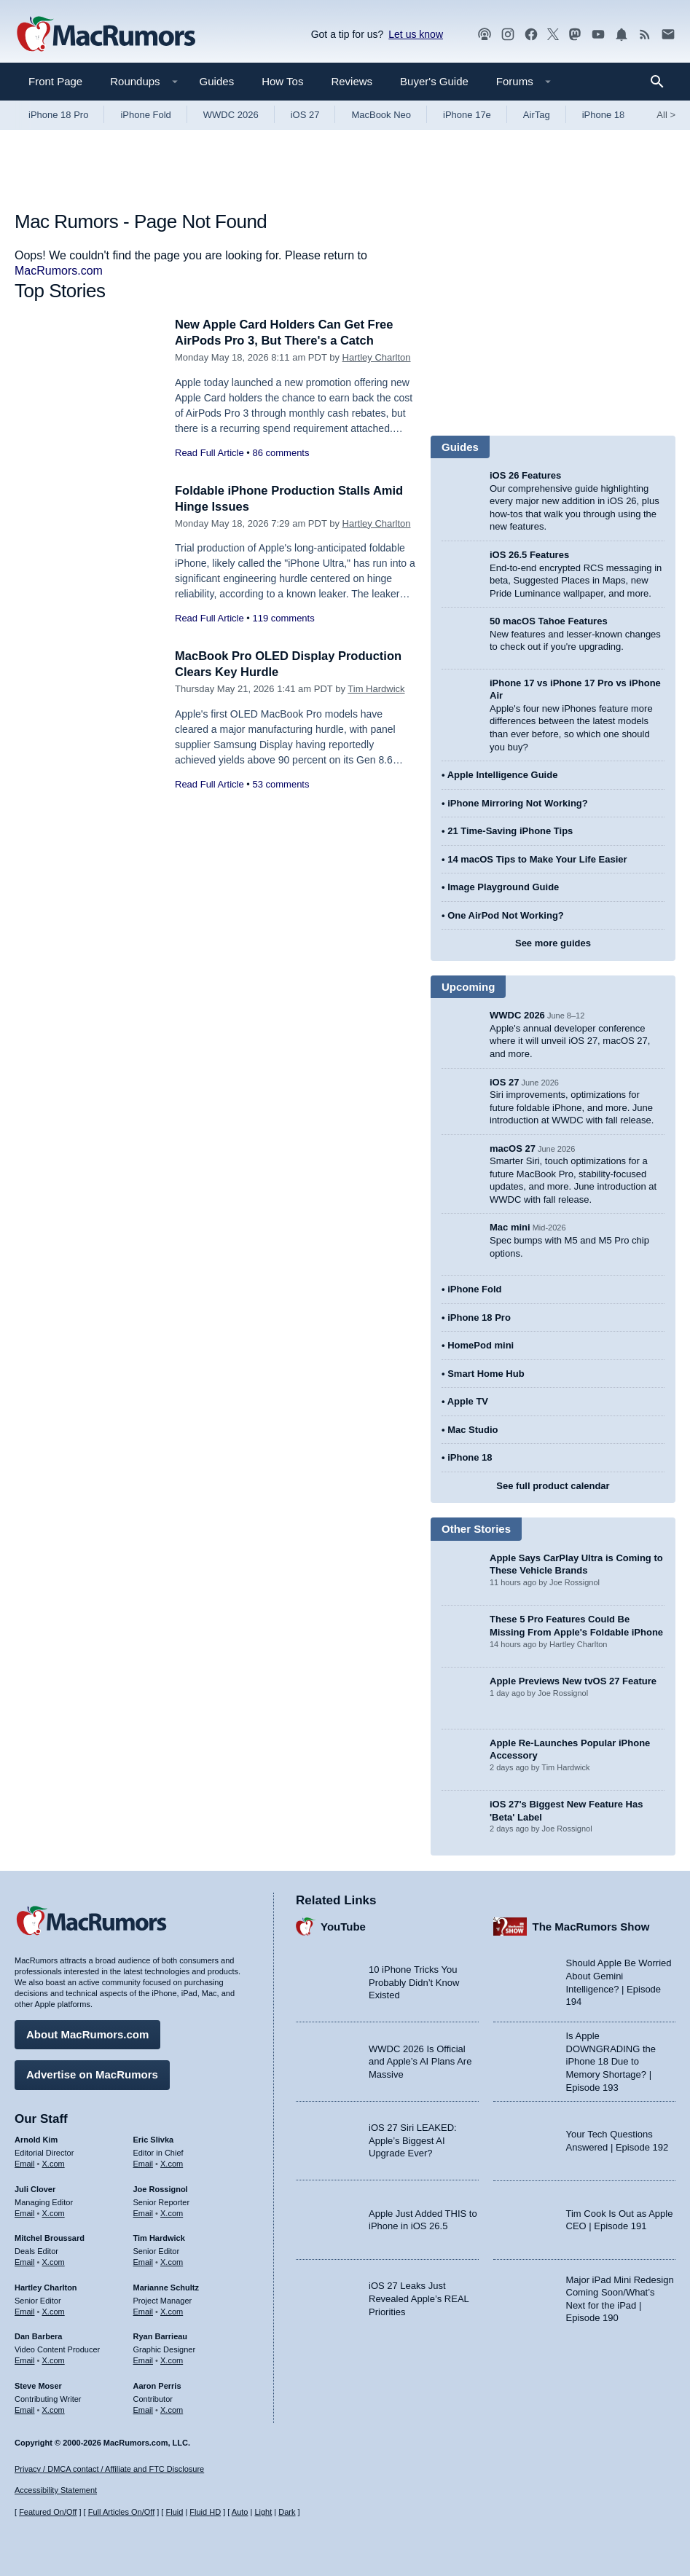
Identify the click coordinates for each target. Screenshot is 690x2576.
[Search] (661, 81)
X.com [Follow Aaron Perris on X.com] (171, 2408)
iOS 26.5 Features (529, 554)
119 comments (283, 618)
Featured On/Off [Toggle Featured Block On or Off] (48, 2512)
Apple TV (467, 1401)
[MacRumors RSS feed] (645, 34)
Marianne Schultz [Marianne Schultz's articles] (166, 2286)
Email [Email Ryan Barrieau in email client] (143, 2359)
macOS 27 (513, 1148)
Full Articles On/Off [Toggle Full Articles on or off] (121, 2512)
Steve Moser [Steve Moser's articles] (38, 2385)
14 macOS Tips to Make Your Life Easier (537, 859)
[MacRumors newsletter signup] (668, 34)
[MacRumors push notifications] (621, 34)
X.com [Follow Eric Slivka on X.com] (171, 2163)
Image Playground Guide (503, 886)
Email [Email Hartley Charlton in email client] (25, 2310)
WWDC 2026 (231, 114)
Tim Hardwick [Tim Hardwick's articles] (159, 2237)
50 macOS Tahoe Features (549, 621)
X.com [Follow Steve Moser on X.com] (53, 2408)
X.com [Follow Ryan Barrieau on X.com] (171, 2359)
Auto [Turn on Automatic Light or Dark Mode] (240, 2512)
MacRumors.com (59, 270)
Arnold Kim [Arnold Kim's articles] (36, 2139)
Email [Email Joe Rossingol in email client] (143, 2211)
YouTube (343, 1926)
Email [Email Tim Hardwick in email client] (143, 2261)
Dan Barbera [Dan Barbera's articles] (38, 2335)
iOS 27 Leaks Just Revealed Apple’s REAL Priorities (419, 2297)
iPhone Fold (145, 114)
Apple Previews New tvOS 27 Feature (573, 1681)
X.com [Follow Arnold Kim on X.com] (53, 2163)
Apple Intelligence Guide (502, 774)
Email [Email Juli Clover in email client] (25, 2211)
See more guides (553, 943)
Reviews (351, 81)
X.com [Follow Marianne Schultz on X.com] (171, 2310)
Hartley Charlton (376, 357)
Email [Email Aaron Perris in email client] (143, 2408)
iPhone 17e (467, 114)
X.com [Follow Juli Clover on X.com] (53, 2211)
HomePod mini (480, 1345)
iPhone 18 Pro (58, 114)
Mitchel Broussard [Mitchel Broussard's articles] (50, 2237)
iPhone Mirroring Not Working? (517, 803)
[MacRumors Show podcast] (484, 34)
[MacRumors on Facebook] (531, 34)
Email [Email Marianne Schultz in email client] (143, 2310)
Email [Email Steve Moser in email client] (25, 2408)
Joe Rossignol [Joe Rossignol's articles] (160, 2188)
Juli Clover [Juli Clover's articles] (35, 2188)
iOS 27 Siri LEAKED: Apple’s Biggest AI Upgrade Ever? (413, 2139)
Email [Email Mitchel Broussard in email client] (25, 2261)
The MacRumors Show (591, 1926)
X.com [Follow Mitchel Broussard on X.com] (53, 2261)
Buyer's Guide (434, 81)
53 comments (280, 784)
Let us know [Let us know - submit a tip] (415, 34)
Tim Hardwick (376, 688)
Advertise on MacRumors (92, 2074)
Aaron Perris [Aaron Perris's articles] (157, 2385)
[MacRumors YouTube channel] (598, 34)
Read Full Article (209, 452)
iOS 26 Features (525, 475)
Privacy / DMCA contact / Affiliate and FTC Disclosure (109, 2469)
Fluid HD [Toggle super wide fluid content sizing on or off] (205, 2512)
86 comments (280, 452)
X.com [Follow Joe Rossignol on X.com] (171, 2211)
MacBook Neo (381, 114)
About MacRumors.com (87, 2033)
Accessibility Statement (56, 2490)
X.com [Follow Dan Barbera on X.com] (53, 2359)
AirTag (536, 114)
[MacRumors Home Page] (106, 35)
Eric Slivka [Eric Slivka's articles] (153, 2139)
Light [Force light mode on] (263, 2512)
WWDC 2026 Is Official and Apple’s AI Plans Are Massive (420, 2061)
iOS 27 (305, 114)
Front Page (55, 81)
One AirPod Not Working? (505, 915)
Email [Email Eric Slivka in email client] (143, 2163)
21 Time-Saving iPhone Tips (510, 830)
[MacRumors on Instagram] (508, 34)
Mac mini (510, 1227)
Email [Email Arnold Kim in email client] (25, 2163)
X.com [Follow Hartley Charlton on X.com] (53, 2310)
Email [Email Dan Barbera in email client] (25, 2359)
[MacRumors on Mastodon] (575, 34)
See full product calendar (552, 1485)
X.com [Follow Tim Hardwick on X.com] (171, 2261)
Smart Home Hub (485, 1373)
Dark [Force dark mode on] (286, 2512)
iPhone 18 (603, 114)
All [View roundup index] (665, 114)
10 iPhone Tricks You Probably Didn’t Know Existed (414, 1981)
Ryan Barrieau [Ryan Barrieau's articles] (160, 2335)
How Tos (282, 81)
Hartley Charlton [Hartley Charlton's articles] (46, 2286)
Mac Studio (472, 1429)
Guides (217, 81)
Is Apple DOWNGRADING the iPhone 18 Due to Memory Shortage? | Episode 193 (611, 2061)
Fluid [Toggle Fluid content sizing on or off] (174, 2512)
